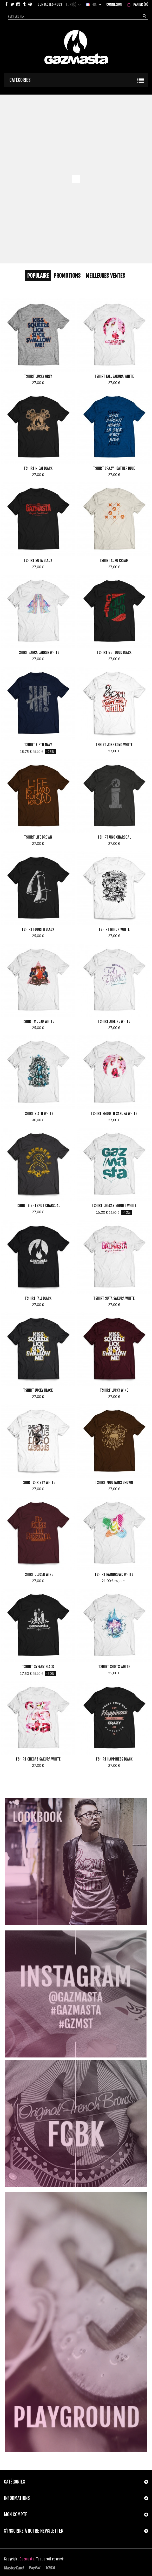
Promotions (67, 275)
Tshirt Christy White (38, 1482)
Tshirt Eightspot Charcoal (38, 1205)
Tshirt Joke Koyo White (114, 744)
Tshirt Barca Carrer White (38, 652)
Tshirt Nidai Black (38, 468)
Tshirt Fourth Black (38, 929)
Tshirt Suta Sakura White (114, 1298)
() (140, 4)
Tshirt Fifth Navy (38, 744)
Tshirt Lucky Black (38, 1390)
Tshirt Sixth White (38, 1113)
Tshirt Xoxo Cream (114, 560)
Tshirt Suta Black (38, 560)
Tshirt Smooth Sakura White (114, 1113)
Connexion (114, 4)
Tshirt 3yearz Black (38, 1666)
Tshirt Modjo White (38, 1021)
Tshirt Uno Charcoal (114, 837)
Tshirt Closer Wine (38, 1574)
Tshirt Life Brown (38, 837)
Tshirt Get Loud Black (114, 652)
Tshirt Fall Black (38, 1298)
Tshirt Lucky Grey (38, 376)
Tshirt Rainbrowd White (114, 1574)
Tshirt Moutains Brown (114, 1482)
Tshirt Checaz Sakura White (38, 1759)
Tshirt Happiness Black (114, 1759)
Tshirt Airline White (114, 1021)
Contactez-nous (50, 4)
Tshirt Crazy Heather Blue (114, 468)
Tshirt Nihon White (114, 929)
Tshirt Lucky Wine (114, 1390)
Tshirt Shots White (114, 1666)
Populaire (38, 275)
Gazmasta (26, 2559)
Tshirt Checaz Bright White (114, 1205)
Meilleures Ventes (105, 275)
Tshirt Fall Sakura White (114, 376)
